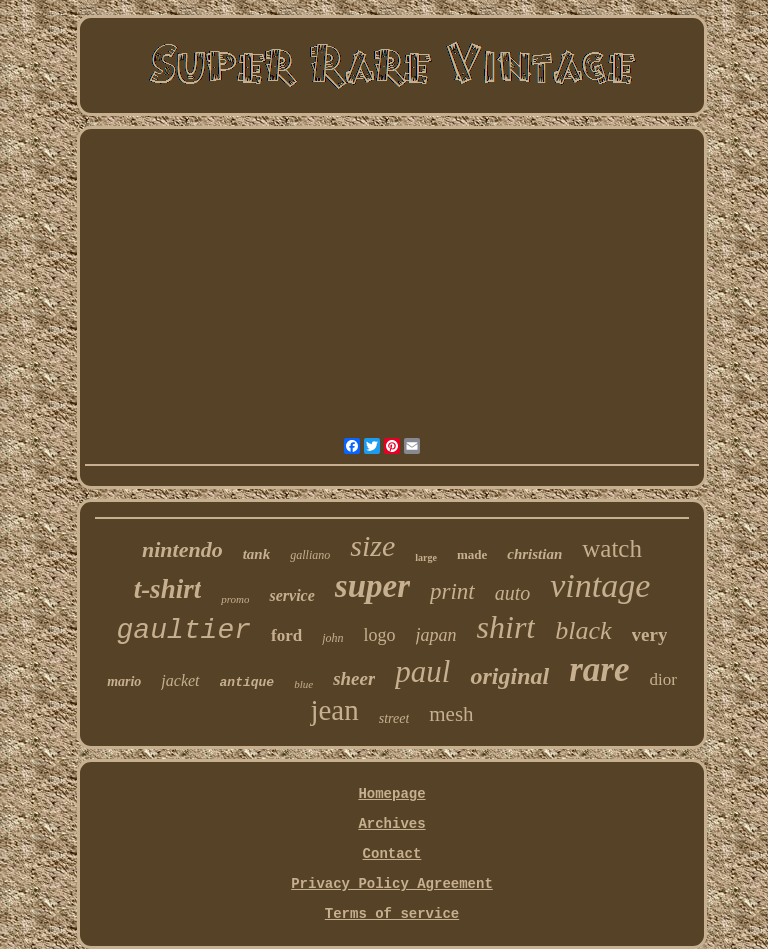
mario (124, 681)
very (650, 634)
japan (436, 635)
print (452, 591)
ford (286, 635)
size (372, 545)
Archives (391, 824)
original (509, 676)
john (332, 638)
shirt (506, 627)
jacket (180, 680)
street (394, 718)
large (426, 557)
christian (534, 554)
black (583, 630)
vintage (600, 585)
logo (380, 635)
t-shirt (168, 589)
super (372, 586)
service (291, 595)
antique (247, 682)
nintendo (182, 549)
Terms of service (392, 914)
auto (513, 593)
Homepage (391, 794)
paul (422, 671)
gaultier (184, 630)
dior (662, 679)
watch (612, 548)
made (472, 554)
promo (235, 599)
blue (303, 684)
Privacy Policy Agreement (392, 884)
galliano (310, 555)
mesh (451, 714)
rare (599, 669)
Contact (392, 854)
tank (257, 554)
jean (334, 710)
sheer (354, 678)
